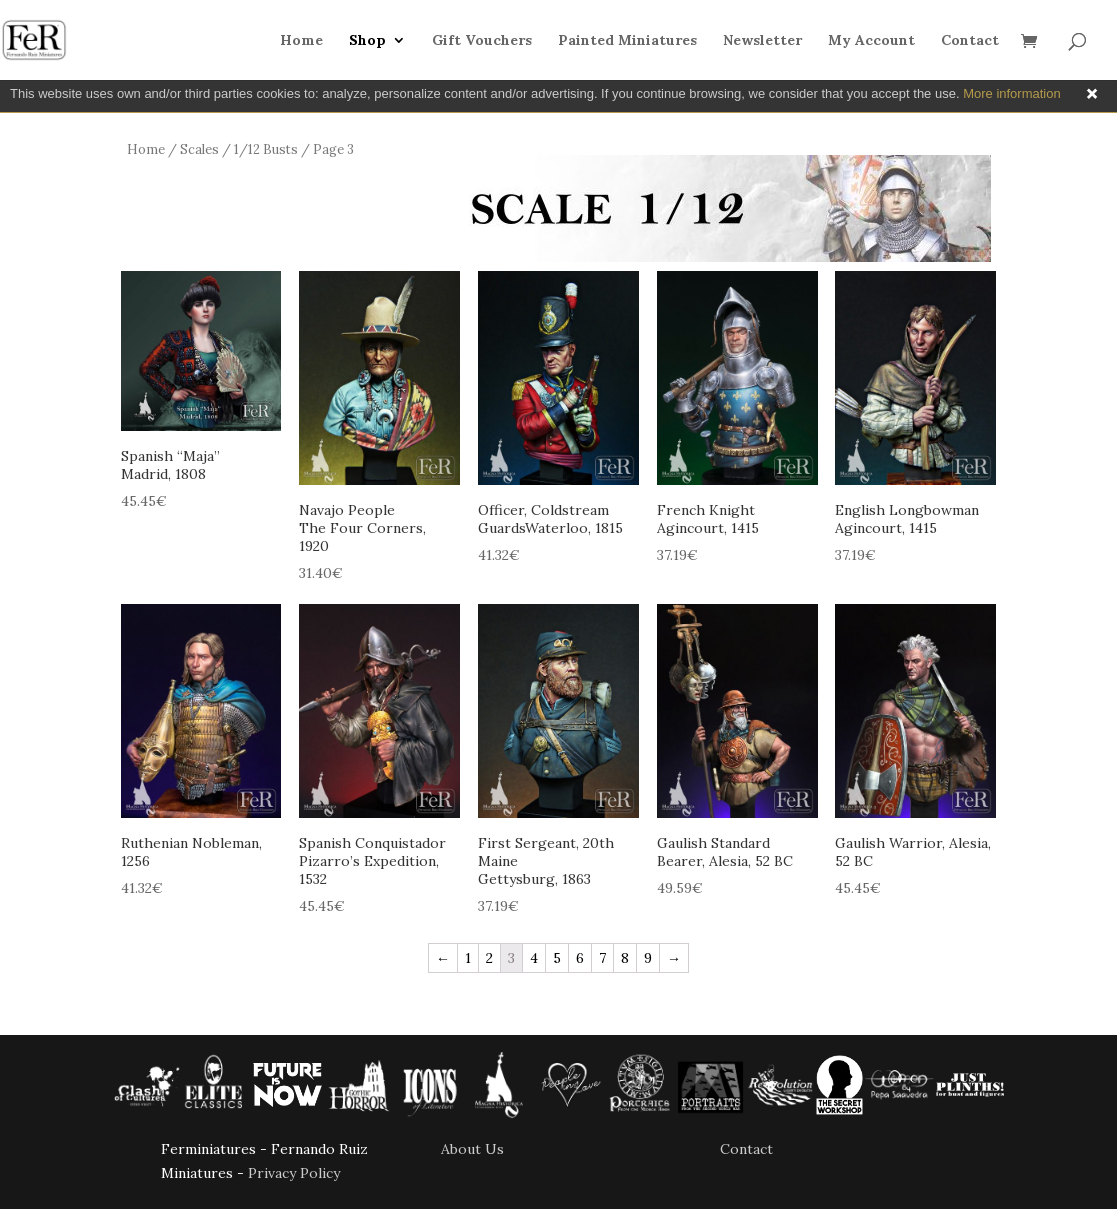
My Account (871, 41)
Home (301, 41)
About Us (472, 1149)
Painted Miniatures (627, 41)
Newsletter (762, 41)
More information (1012, 93)
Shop (367, 41)
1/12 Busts (266, 149)
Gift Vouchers (482, 41)
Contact (970, 41)
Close (1092, 94)
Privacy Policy (294, 1173)
